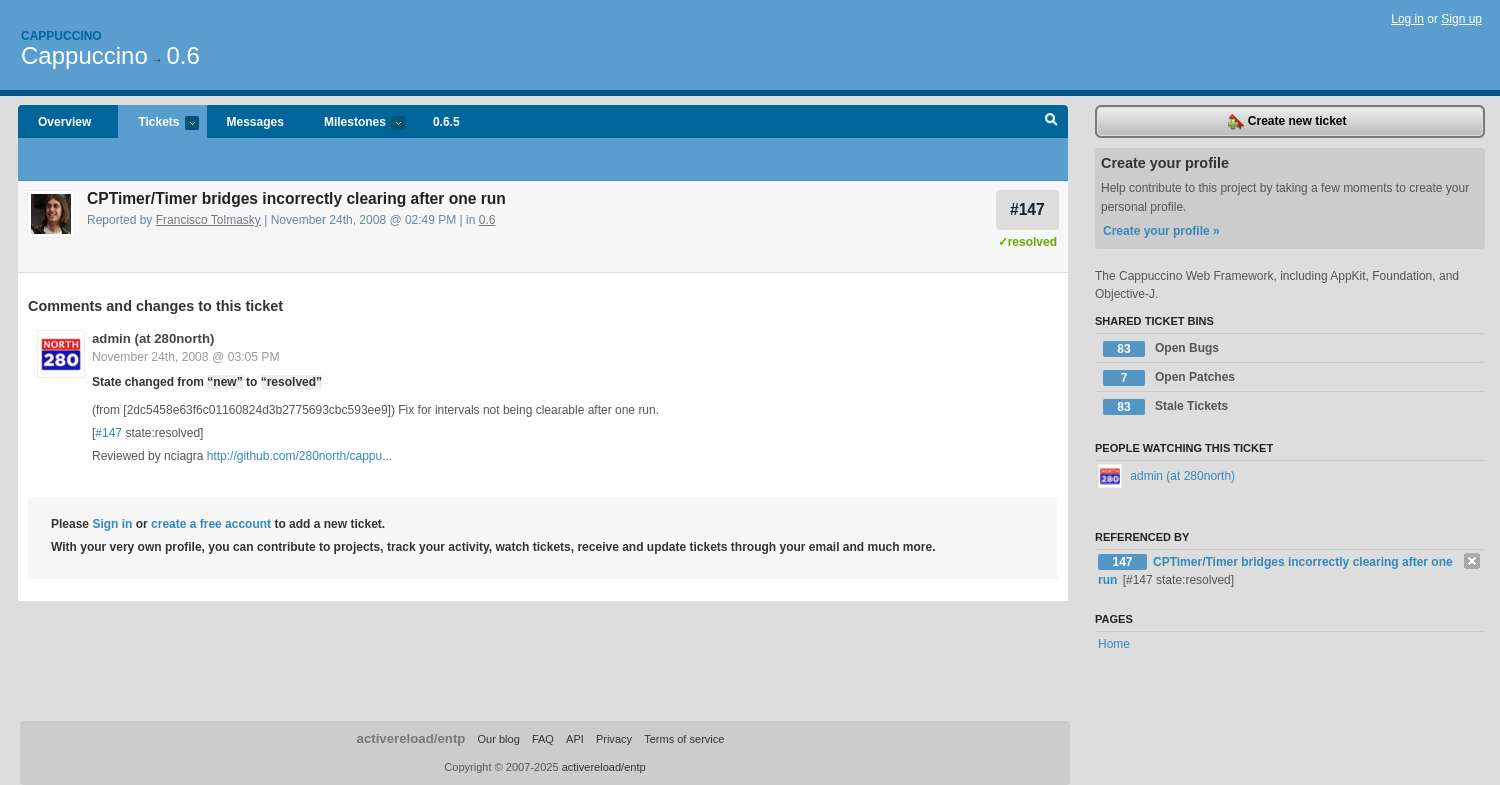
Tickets (158, 123)
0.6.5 (446, 122)
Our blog (498, 739)
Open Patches (1169, 378)
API (575, 739)
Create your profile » (1161, 231)
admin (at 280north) (153, 338)
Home (1114, 644)
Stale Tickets (1165, 407)
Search (1051, 122)
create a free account (211, 524)
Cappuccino (61, 36)
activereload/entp (411, 738)
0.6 (182, 55)
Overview (64, 122)
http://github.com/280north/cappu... (299, 456)
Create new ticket (1287, 122)
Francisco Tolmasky (208, 220)
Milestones (354, 123)
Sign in (112, 524)
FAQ (543, 739)
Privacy (614, 739)
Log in (1407, 19)
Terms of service (684, 739)
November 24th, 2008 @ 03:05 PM (186, 357)
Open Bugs (1161, 349)
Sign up (1461, 19)
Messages (255, 122)
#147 (1027, 209)
